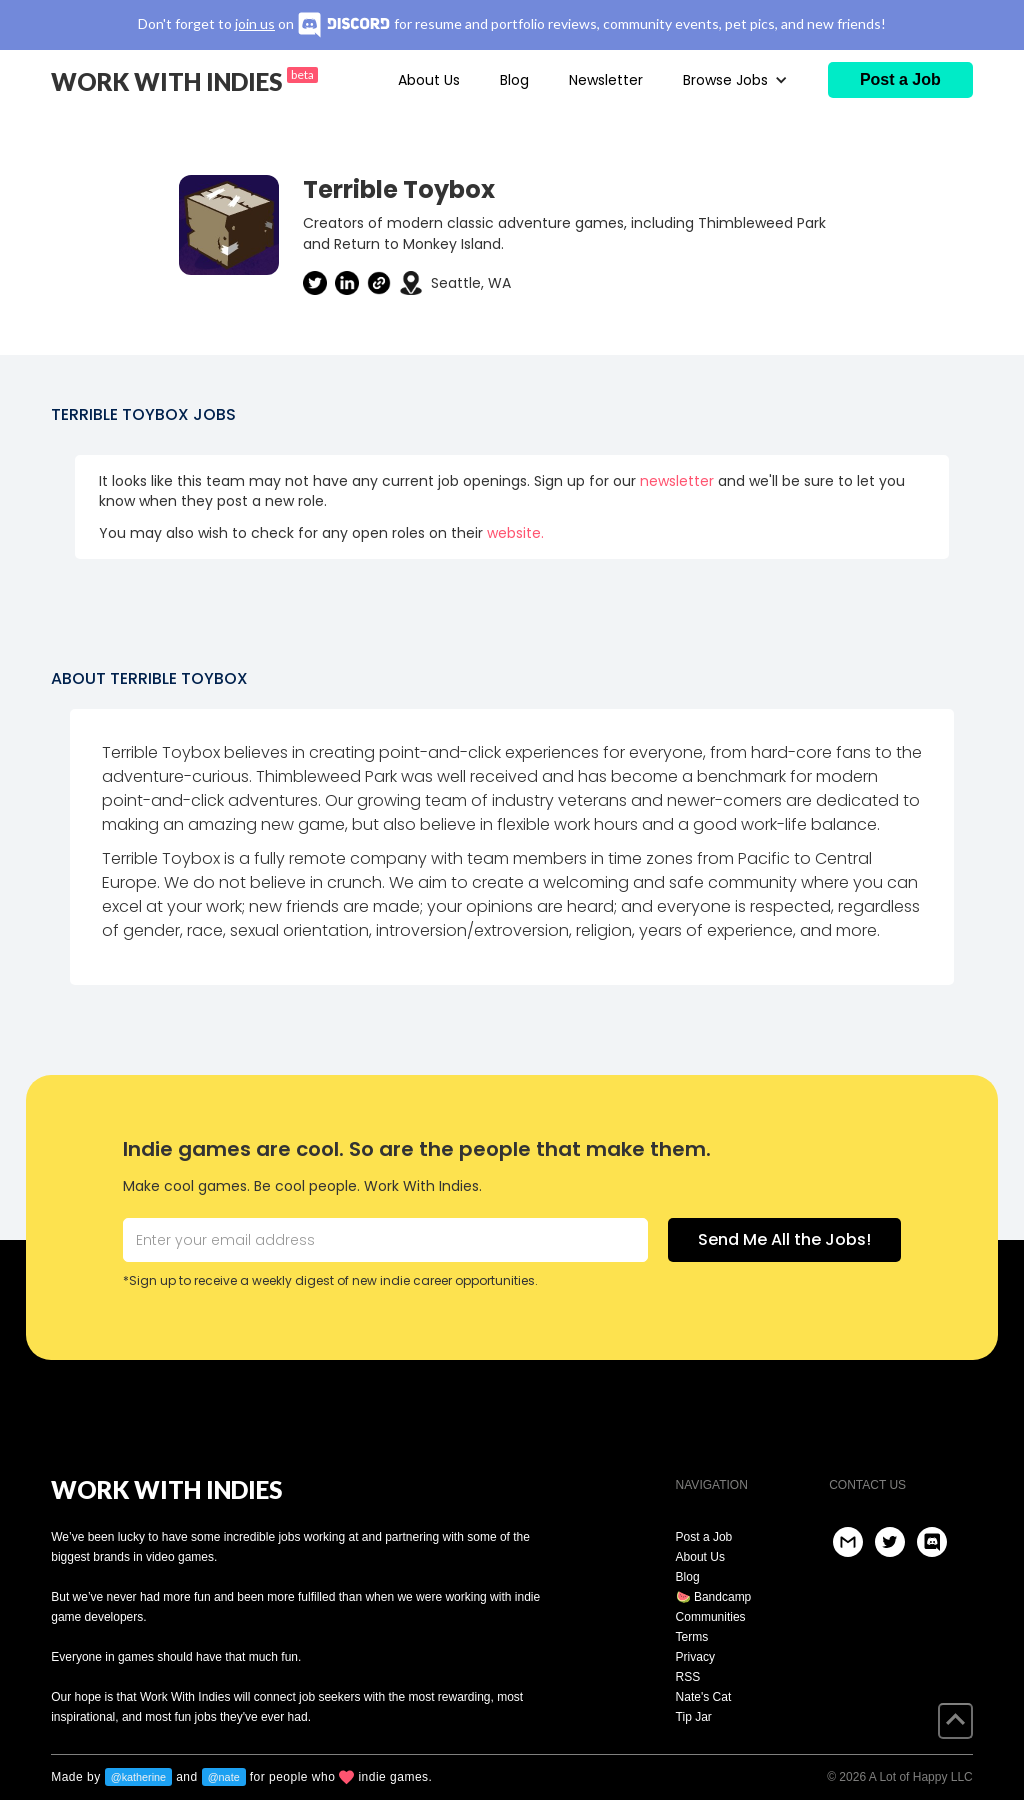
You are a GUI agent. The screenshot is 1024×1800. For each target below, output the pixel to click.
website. (515, 533)
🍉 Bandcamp (714, 1597)
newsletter (677, 481)
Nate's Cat (704, 1697)
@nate (224, 1777)
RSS (688, 1677)
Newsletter (606, 80)
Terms (692, 1637)
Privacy (695, 1657)
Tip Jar (694, 1717)
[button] (735, 80)
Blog (514, 80)
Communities (711, 1617)
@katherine (138, 1777)
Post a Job (704, 1537)
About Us (429, 80)
